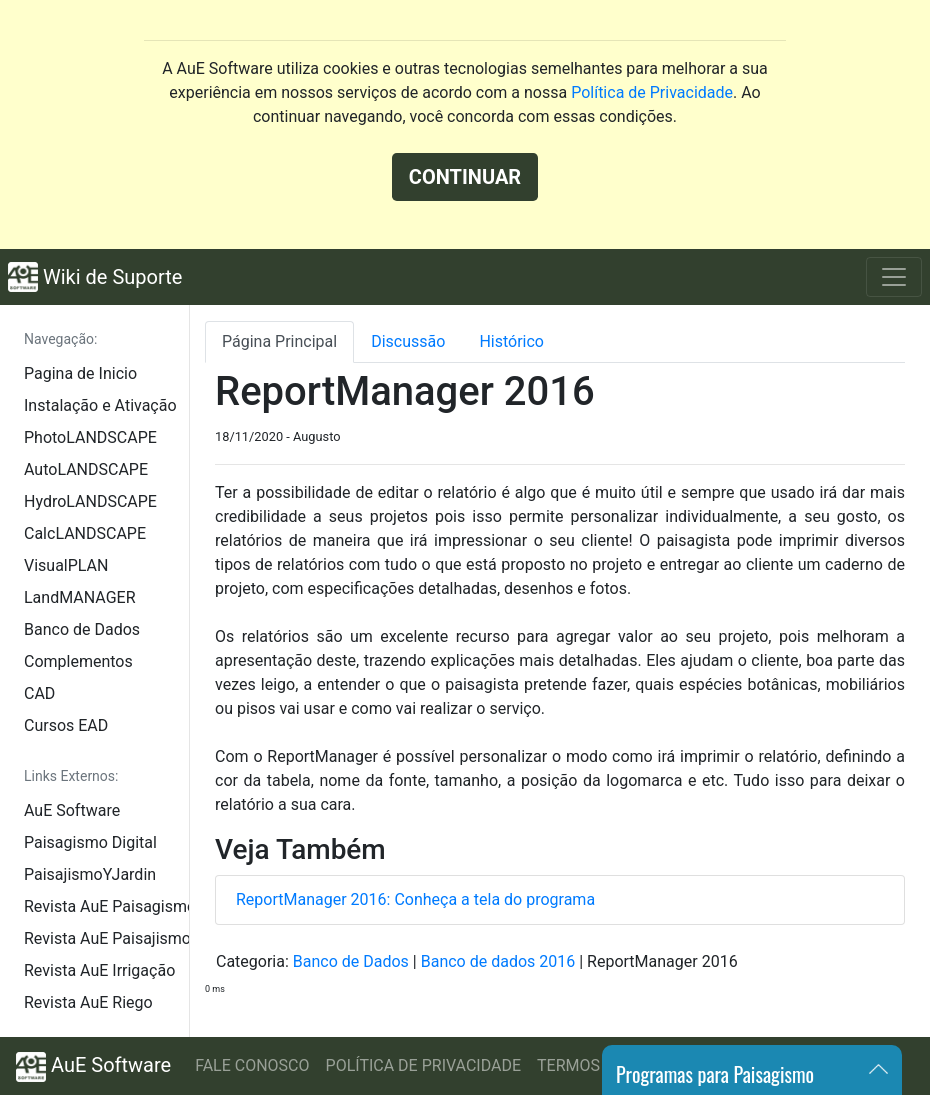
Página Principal (279, 341)
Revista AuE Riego (88, 1002)
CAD (39, 693)
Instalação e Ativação (100, 405)
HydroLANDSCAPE (90, 501)
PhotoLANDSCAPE (90, 437)
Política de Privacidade (652, 92)
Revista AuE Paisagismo (106, 906)
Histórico (511, 341)
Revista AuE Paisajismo (106, 938)
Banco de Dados (82, 629)
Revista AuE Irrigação (99, 970)
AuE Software (72, 810)
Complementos (78, 661)
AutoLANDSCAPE (86, 469)
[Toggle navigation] (894, 277)
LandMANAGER (79, 597)
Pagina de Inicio (80, 373)
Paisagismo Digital (90, 842)
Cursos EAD (66, 725)
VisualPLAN (66, 565)
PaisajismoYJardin (90, 874)
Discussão (408, 341)
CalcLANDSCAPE (85, 533)
